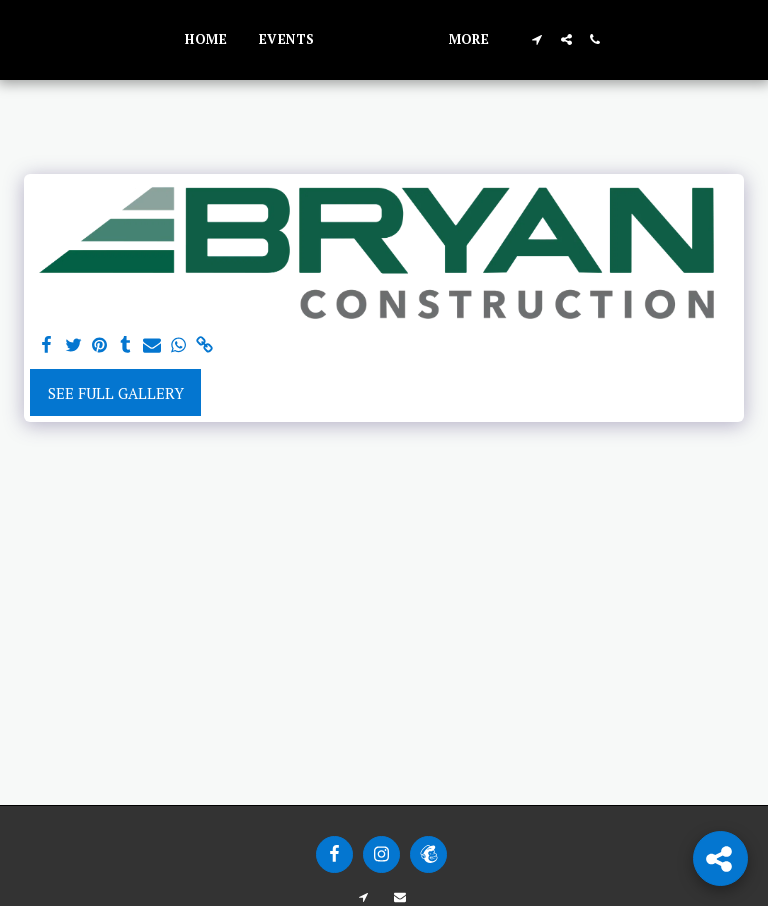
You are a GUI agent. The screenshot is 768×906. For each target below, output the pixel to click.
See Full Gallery (116, 393)
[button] (616, 39)
